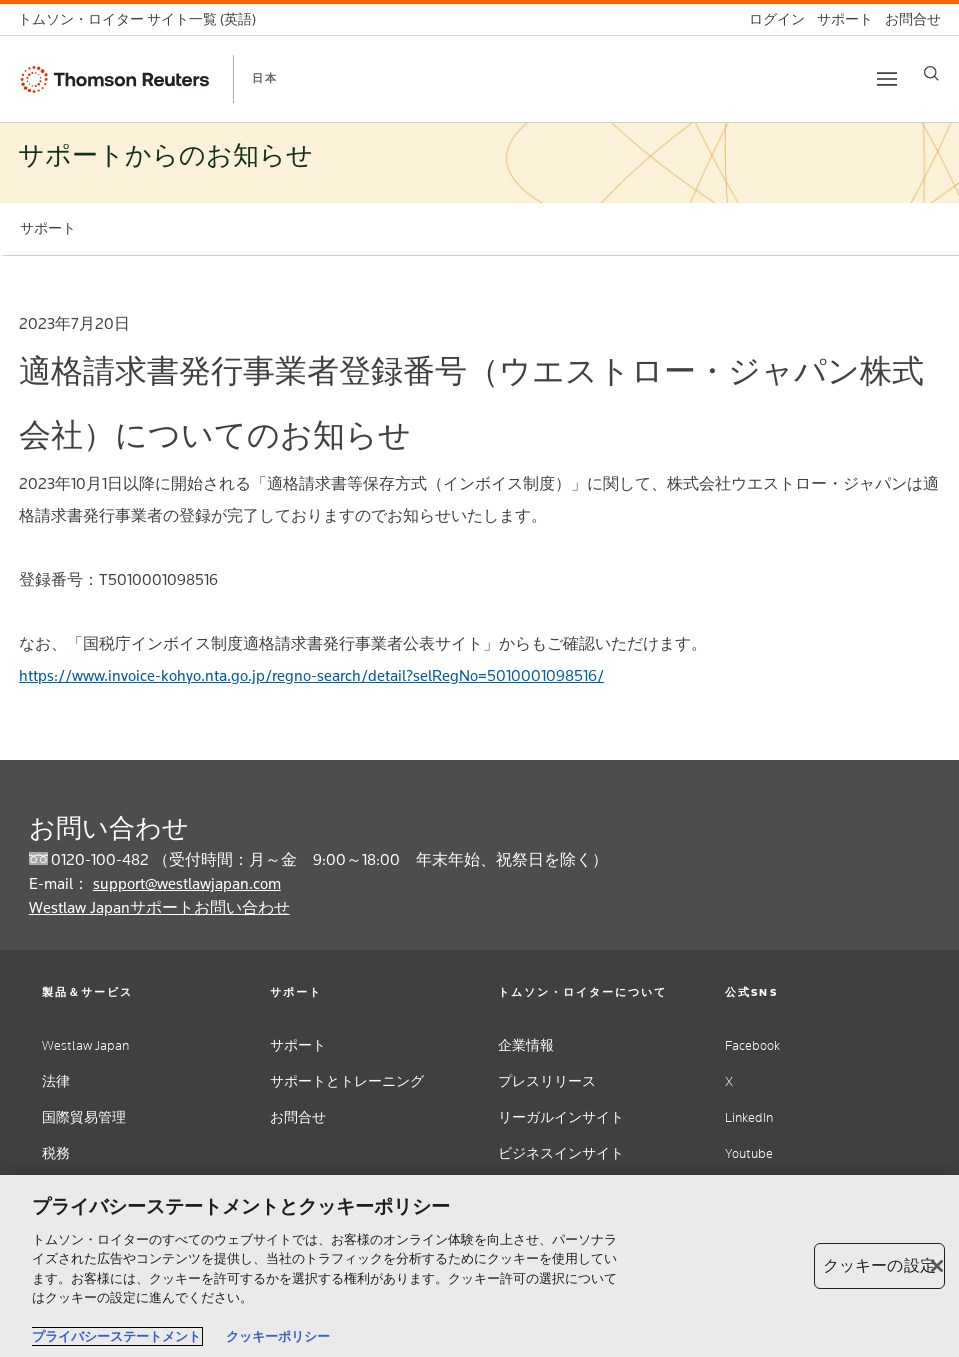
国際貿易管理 (84, 1117)
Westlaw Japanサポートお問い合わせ (159, 907)
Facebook (752, 1045)
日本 (265, 78)
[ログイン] (771, 19)
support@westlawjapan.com (187, 883)
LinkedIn (749, 1117)
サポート (298, 1045)
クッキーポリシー (278, 1336)
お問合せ (298, 1117)
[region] (479, 1266)
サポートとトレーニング (347, 1081)
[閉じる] (937, 1266)
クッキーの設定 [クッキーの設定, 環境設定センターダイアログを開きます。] (879, 1265)
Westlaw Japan (85, 1045)
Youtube (749, 1153)
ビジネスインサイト (561, 1153)
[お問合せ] (907, 19)
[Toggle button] (887, 79)
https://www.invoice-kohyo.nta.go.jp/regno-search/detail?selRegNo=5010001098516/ (311, 675)
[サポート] (839, 19)
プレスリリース (547, 1081)
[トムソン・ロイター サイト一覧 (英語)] (143, 19)
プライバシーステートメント (116, 1336)
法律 (56, 1081)
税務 (56, 1153)
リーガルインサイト (561, 1117)
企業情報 (526, 1045)
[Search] (931, 73)
